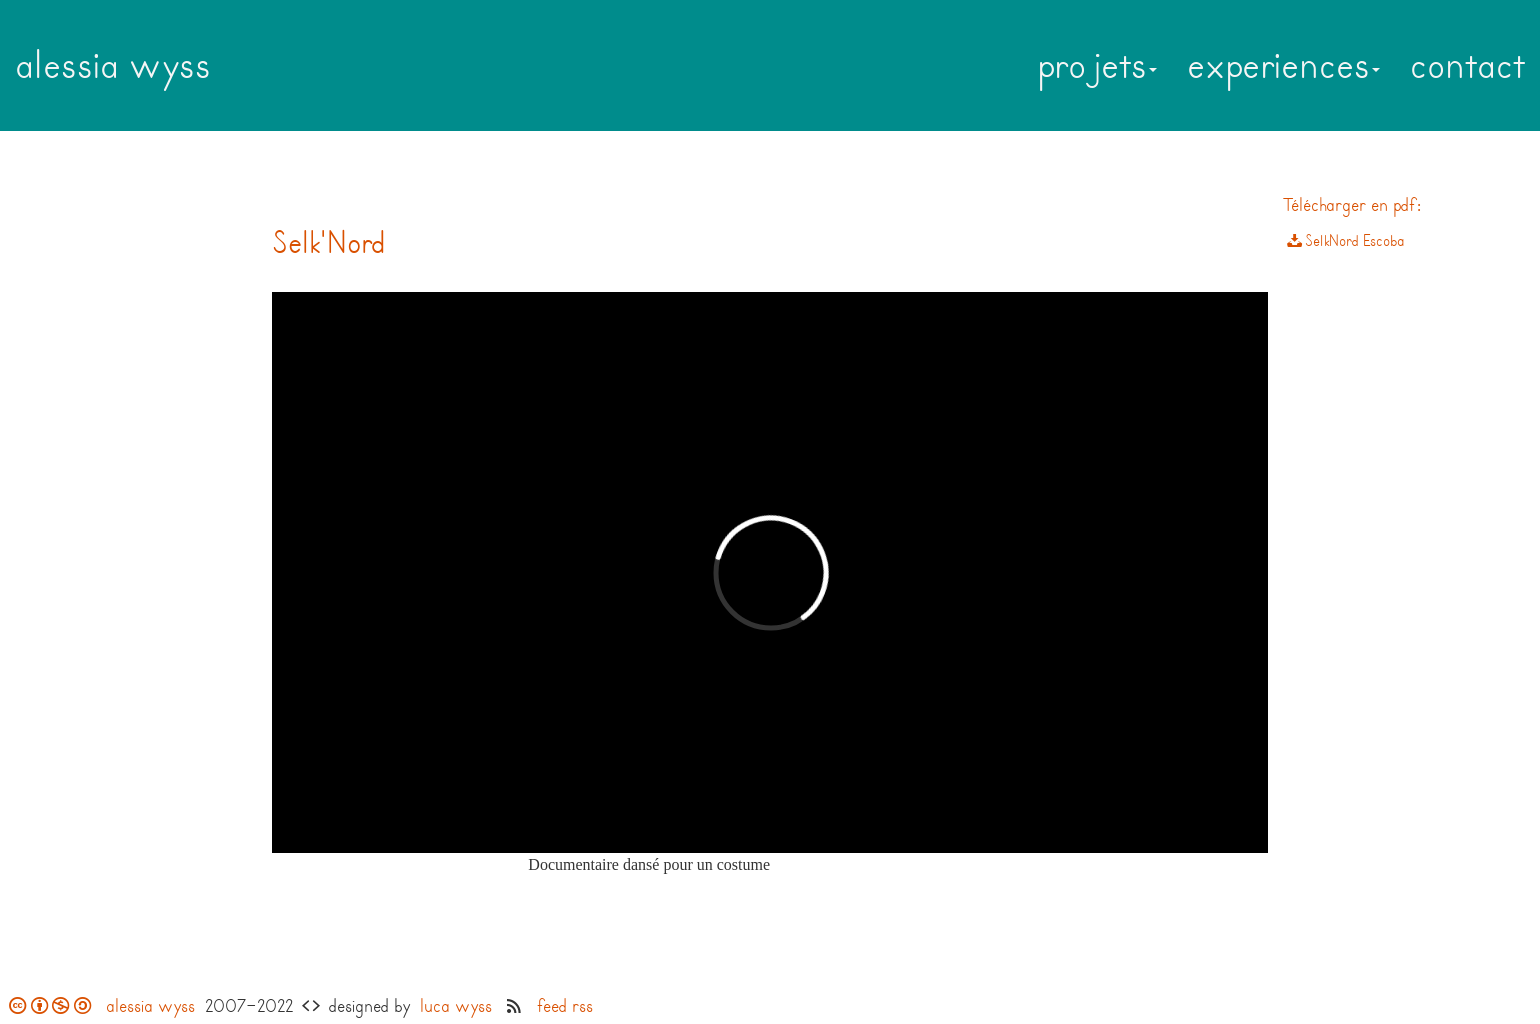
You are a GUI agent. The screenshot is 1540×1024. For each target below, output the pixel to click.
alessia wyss (113, 65)
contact (1467, 65)
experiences (1283, 65)
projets (1097, 65)
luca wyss (456, 1006)
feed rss (565, 1006)
